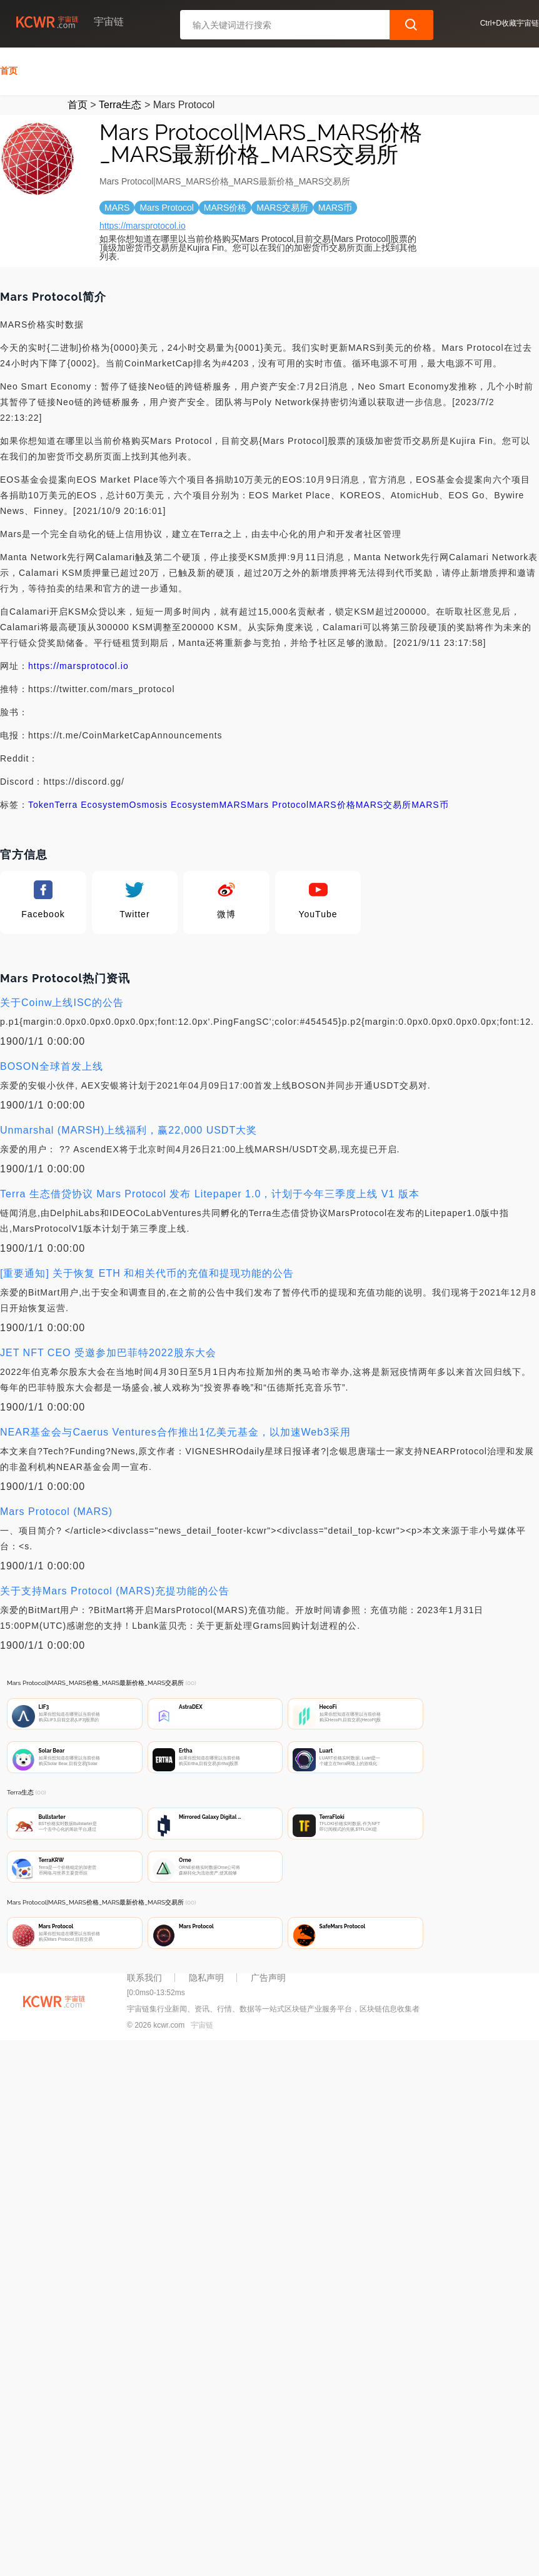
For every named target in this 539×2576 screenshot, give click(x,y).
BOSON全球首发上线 (51, 1064)
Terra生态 (120, 102)
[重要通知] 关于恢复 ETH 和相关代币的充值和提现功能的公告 (147, 1270)
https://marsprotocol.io (142, 223)
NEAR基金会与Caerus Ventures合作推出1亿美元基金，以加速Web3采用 (175, 1429)
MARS (232, 802)
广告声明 (268, 1975)
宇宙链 (202, 2022)
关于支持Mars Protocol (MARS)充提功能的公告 (114, 1588)
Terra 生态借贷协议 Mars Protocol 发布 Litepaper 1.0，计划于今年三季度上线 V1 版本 (210, 1191)
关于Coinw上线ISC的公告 (62, 1000)
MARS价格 (332, 802)
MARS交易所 (383, 802)
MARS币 (429, 802)
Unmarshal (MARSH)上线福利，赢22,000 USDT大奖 (128, 1127)
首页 (9, 68)
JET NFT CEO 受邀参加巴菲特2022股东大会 (108, 1350)
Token (41, 802)
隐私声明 (206, 1975)
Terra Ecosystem (91, 802)
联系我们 (144, 1975)
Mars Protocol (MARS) (56, 1509)
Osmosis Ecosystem (174, 802)
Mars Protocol (278, 802)
